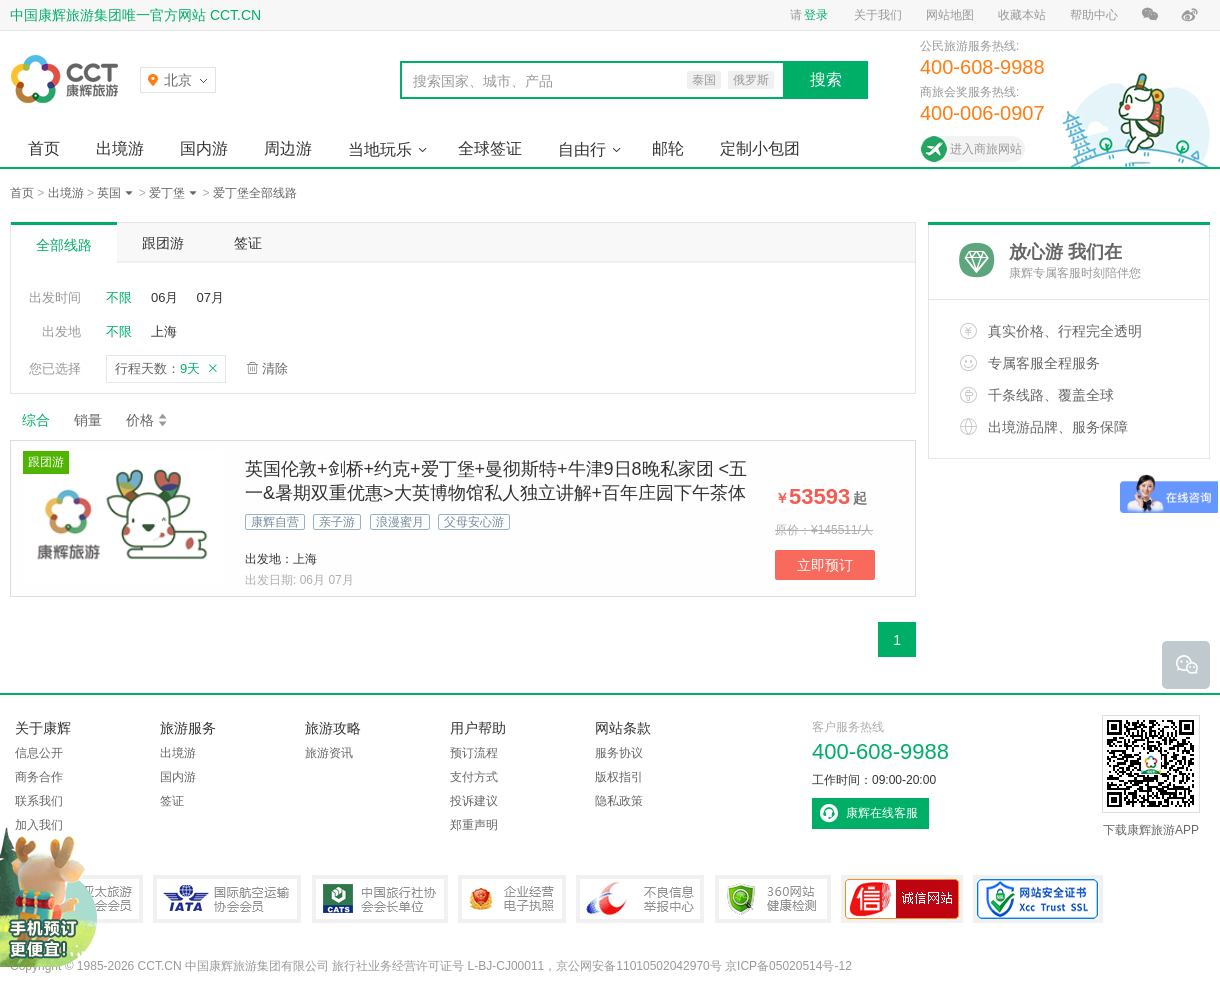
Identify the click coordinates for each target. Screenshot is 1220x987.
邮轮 (668, 148)
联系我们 (39, 801)
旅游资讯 (329, 753)
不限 (119, 297)
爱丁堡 (167, 193)
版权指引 (619, 777)
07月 (209, 297)
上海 (164, 331)
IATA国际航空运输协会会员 (227, 899)
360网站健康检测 (773, 899)
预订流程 (474, 753)
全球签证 (490, 148)
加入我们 (39, 825)
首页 (44, 148)
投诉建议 (474, 801)
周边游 (288, 148)
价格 (147, 420)
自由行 (582, 149)
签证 (248, 243)
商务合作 (39, 777)
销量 (88, 420)
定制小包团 (760, 148)
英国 (109, 193)
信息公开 (39, 753)
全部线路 (64, 245)
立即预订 (825, 565)
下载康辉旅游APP (1151, 776)
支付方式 (474, 777)
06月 (164, 297)
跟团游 (163, 243)
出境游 (120, 148)
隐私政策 (619, 801)
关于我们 (878, 15)
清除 (275, 368)
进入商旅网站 (986, 149)
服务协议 (619, 753)
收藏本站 (1022, 15)
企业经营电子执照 (512, 899)
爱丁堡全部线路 (255, 193)
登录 (816, 15)
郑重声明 (474, 825)
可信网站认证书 (902, 899)
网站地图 (950, 15)
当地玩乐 (380, 149)
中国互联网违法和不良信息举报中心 (640, 899)
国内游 (204, 148)
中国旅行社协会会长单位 (380, 899)
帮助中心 (1094, 15)
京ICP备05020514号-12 (788, 966)
